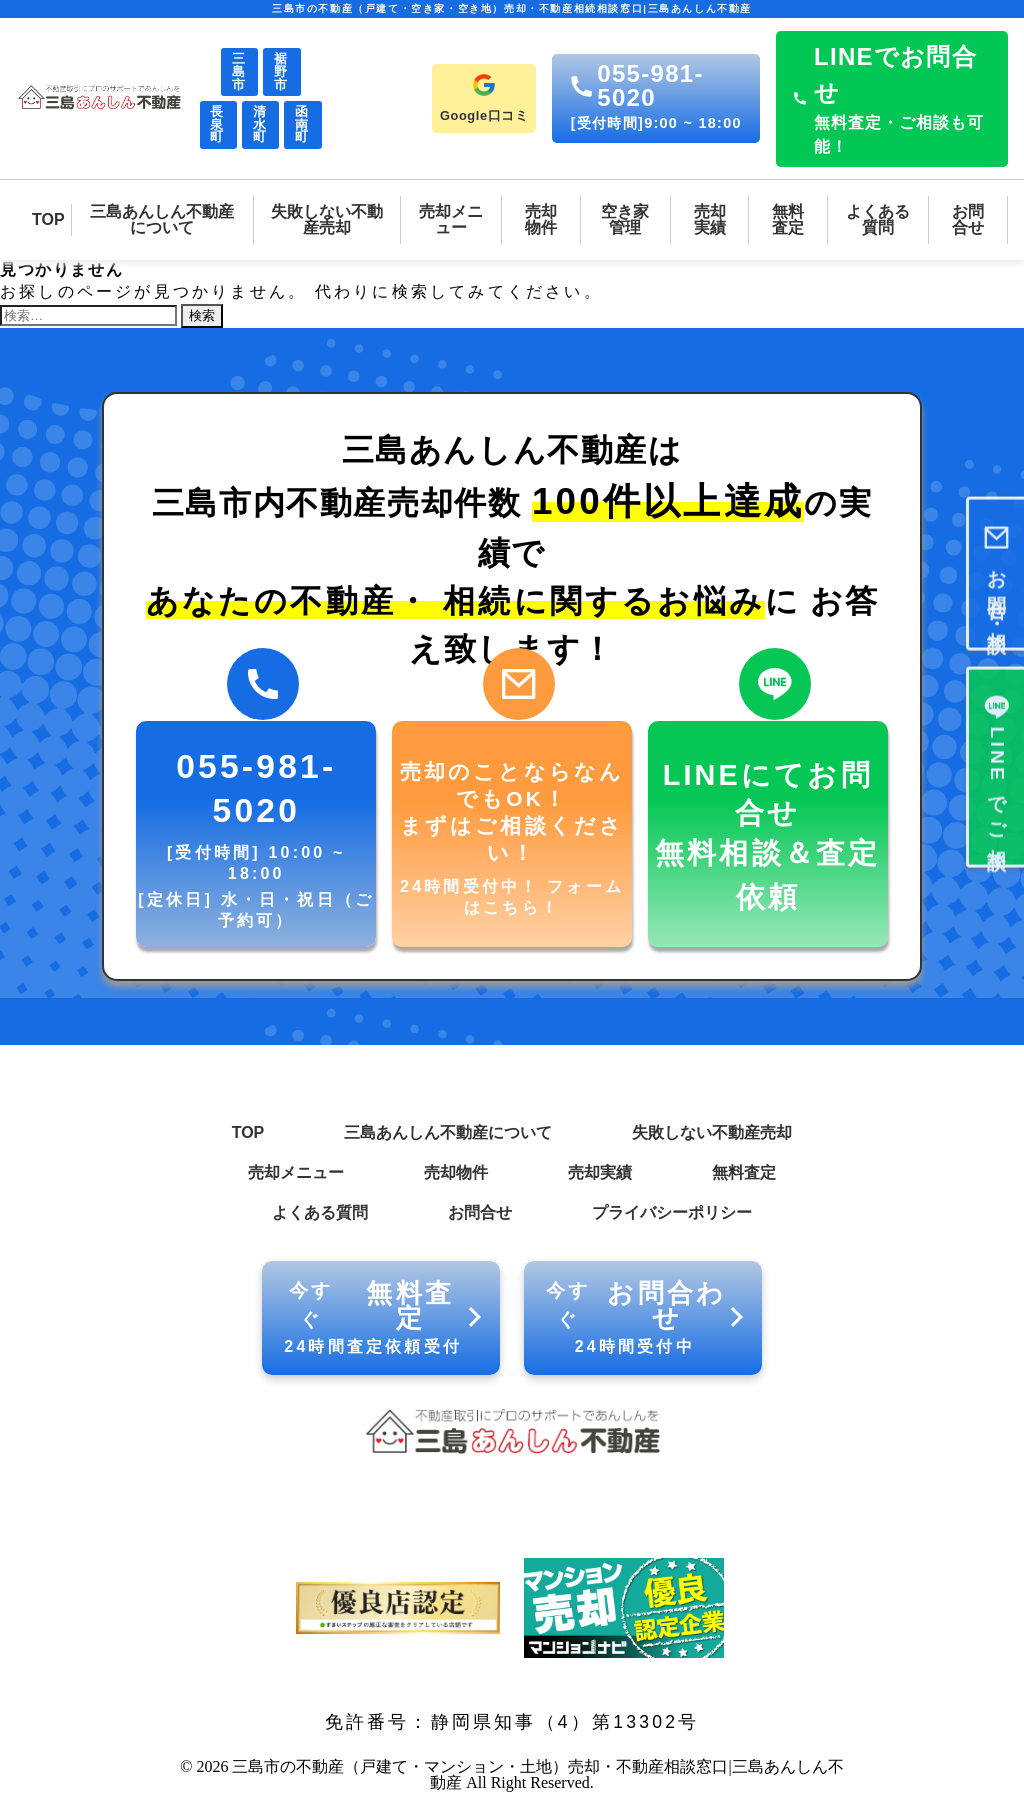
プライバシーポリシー (672, 1212)
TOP (248, 1132)
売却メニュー (296, 1172)
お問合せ (480, 1212)
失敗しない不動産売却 (712, 1132)
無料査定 (744, 1172)
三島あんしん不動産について (448, 1132)
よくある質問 (320, 1212)
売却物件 (456, 1172)
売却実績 (600, 1172)
